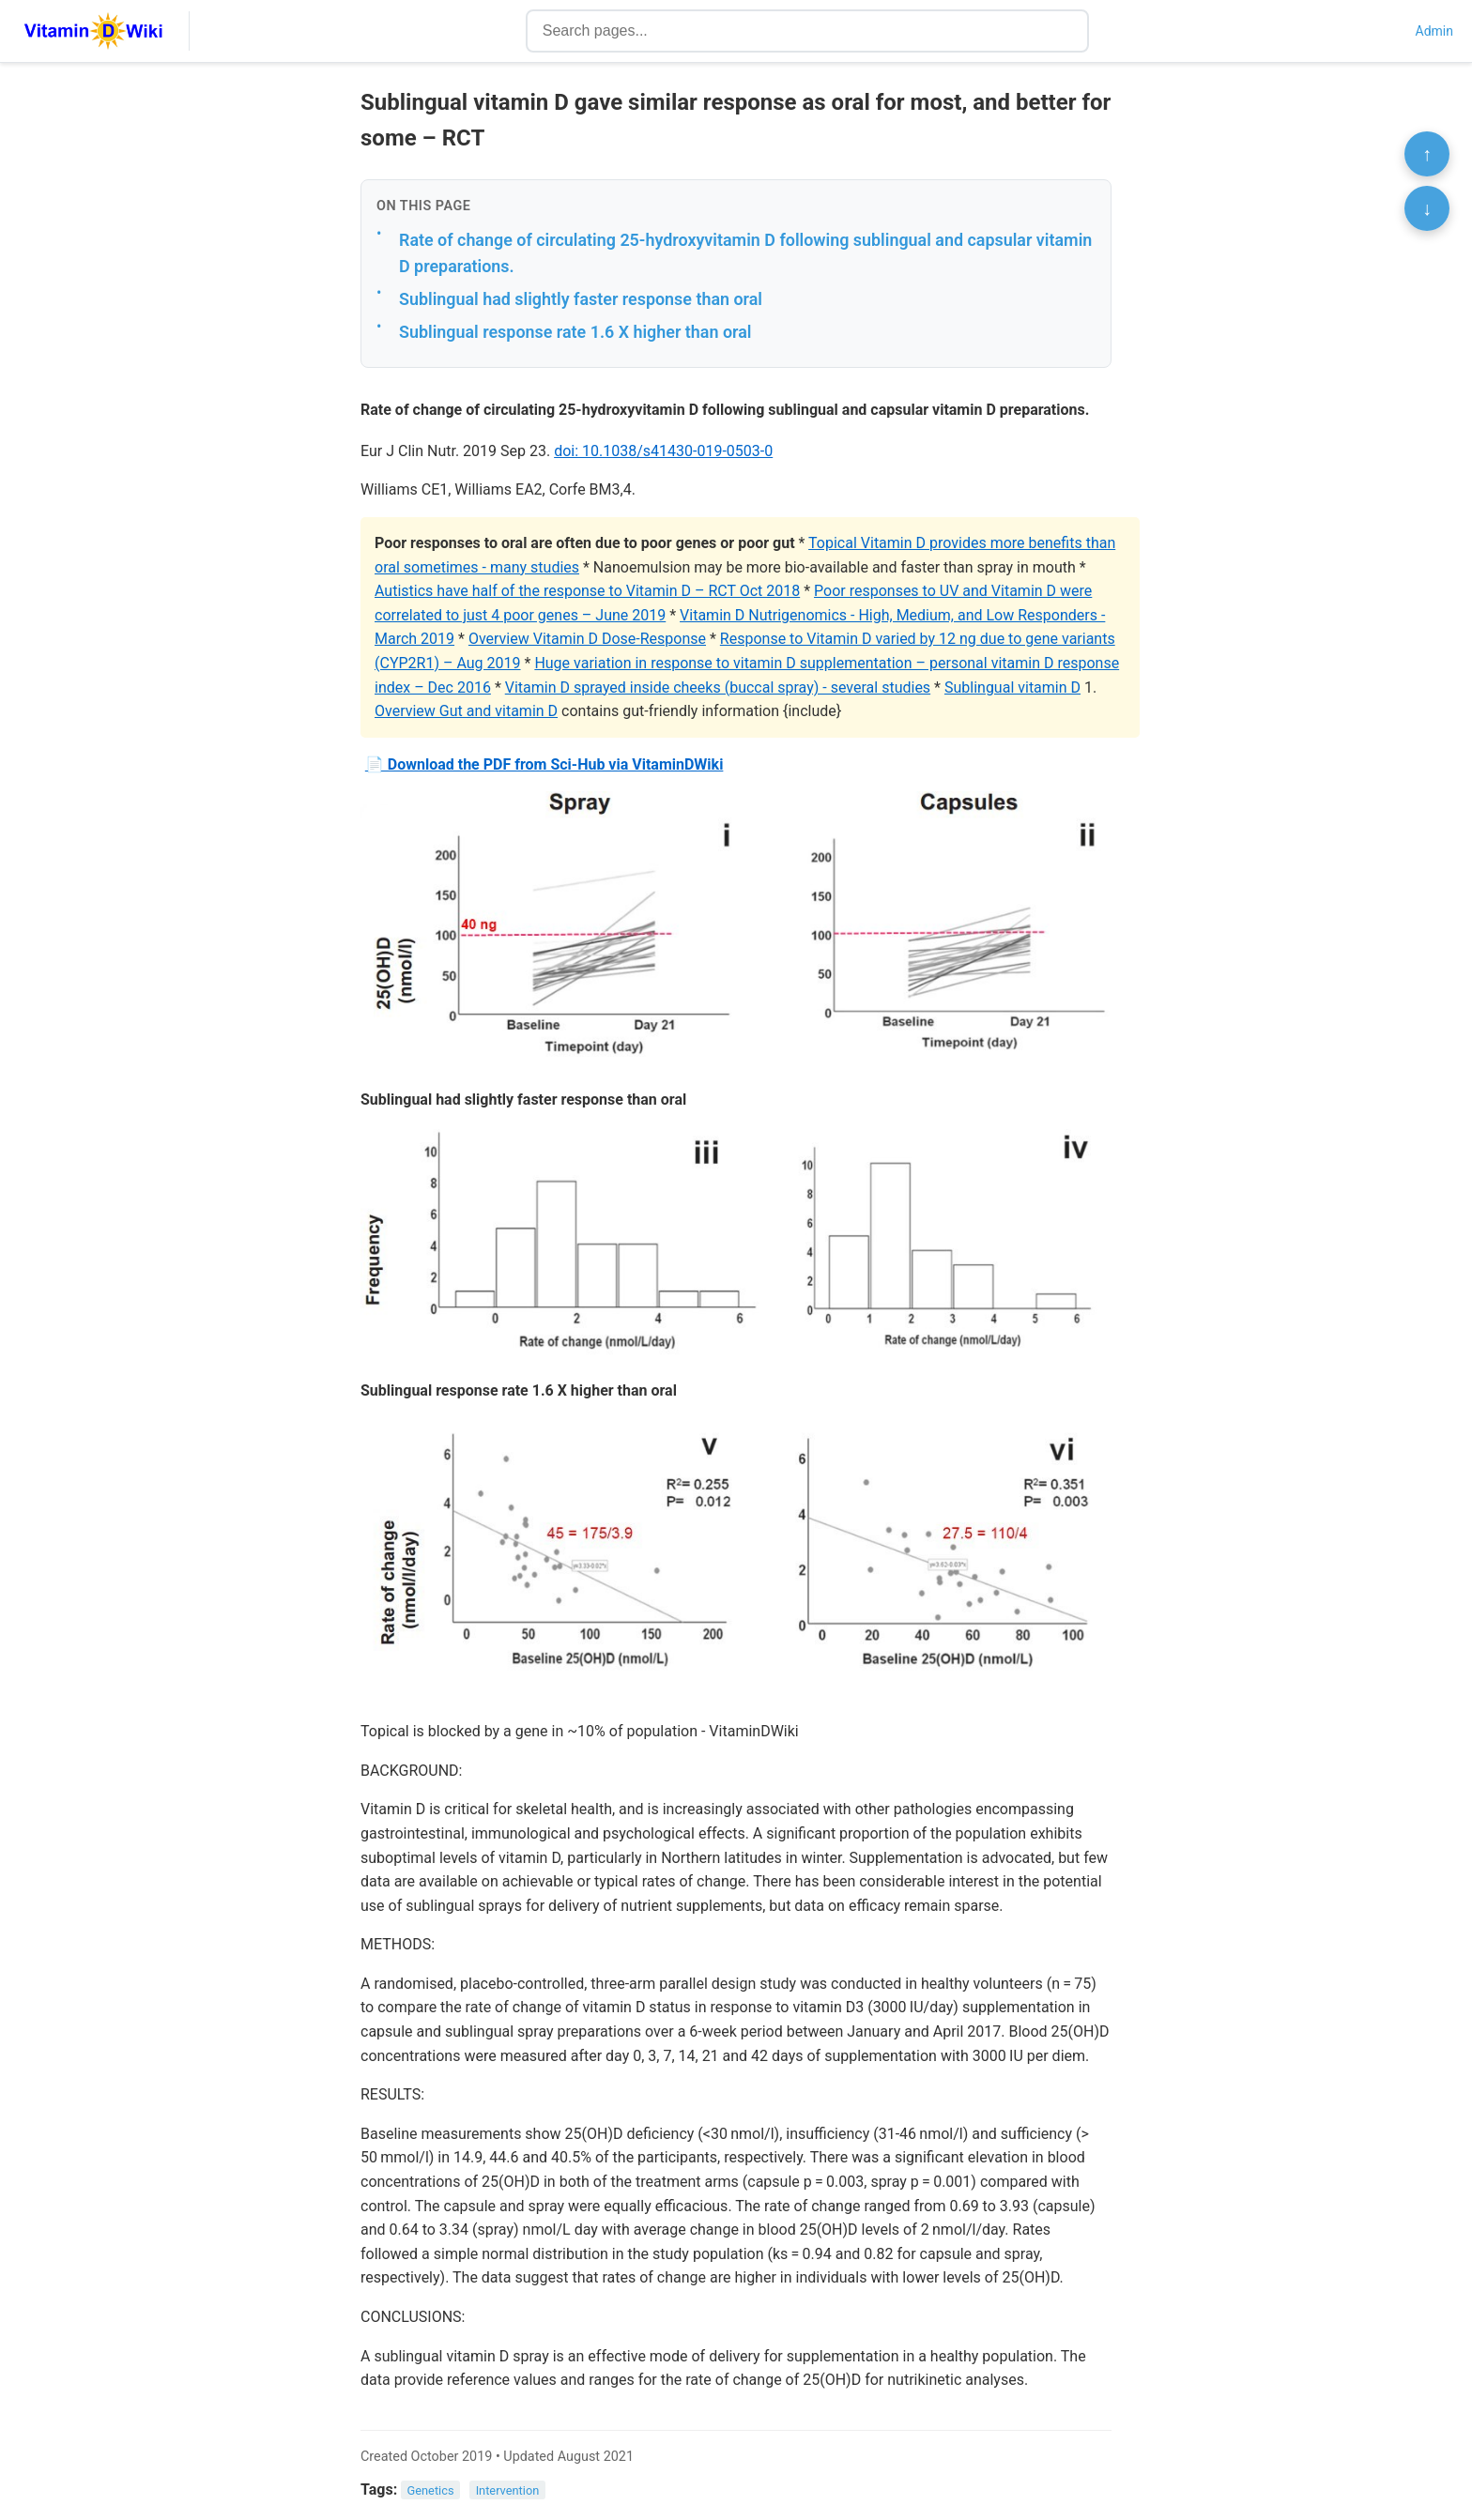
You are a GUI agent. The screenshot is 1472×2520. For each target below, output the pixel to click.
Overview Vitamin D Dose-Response (587, 639)
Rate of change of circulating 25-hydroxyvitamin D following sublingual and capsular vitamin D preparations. (745, 253)
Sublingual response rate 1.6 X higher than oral (575, 332)
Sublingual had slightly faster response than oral (580, 299)
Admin (1434, 30)
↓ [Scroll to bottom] (1427, 208)
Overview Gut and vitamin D (466, 711)
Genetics (430, 2490)
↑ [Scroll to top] (1427, 154)
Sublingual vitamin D (1012, 687)
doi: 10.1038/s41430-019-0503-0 (663, 451)
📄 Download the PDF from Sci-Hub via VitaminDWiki (544, 764)
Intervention (508, 2490)
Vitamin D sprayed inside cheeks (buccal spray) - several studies (717, 687)
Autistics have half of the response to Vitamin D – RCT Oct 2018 (587, 591)
